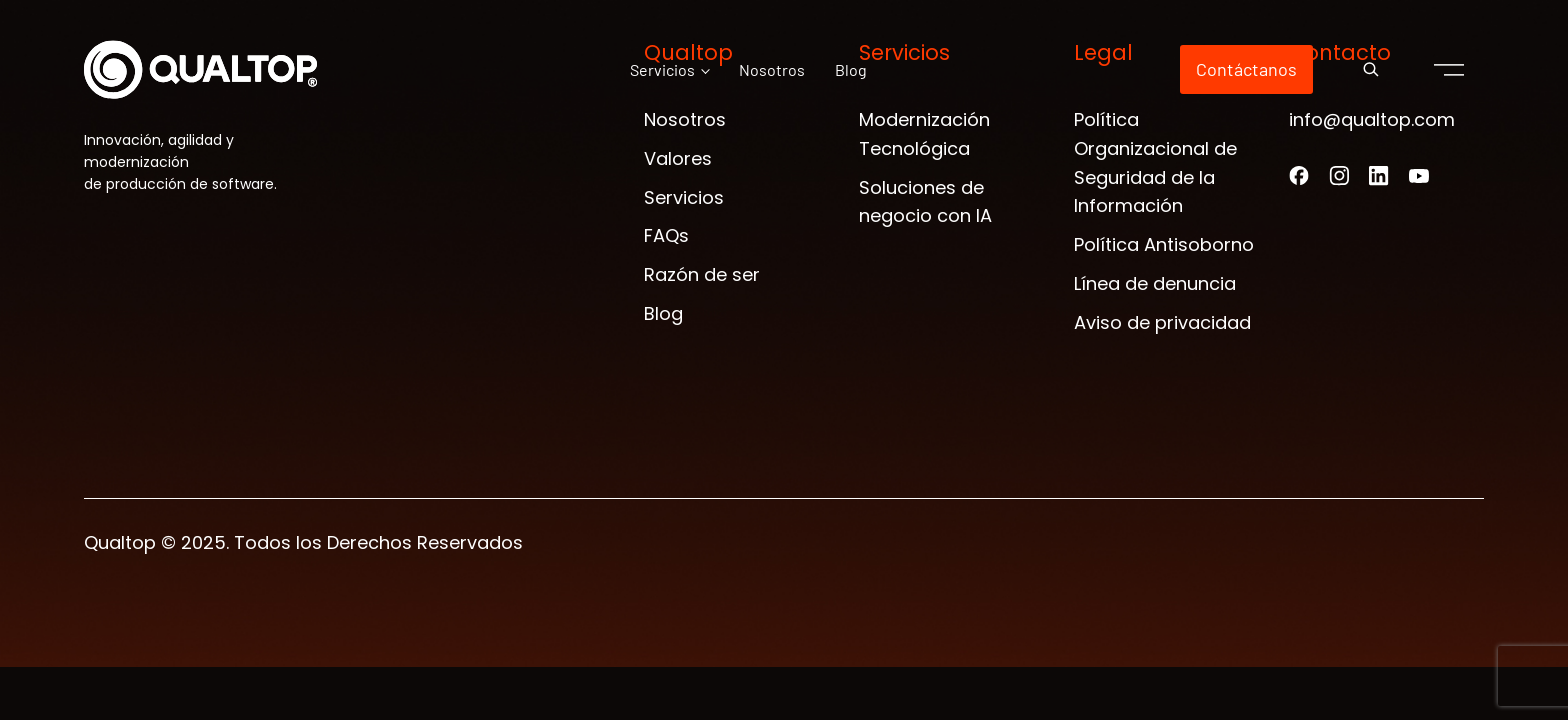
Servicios (662, 69)
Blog (851, 69)
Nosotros (772, 69)
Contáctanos (1246, 69)
